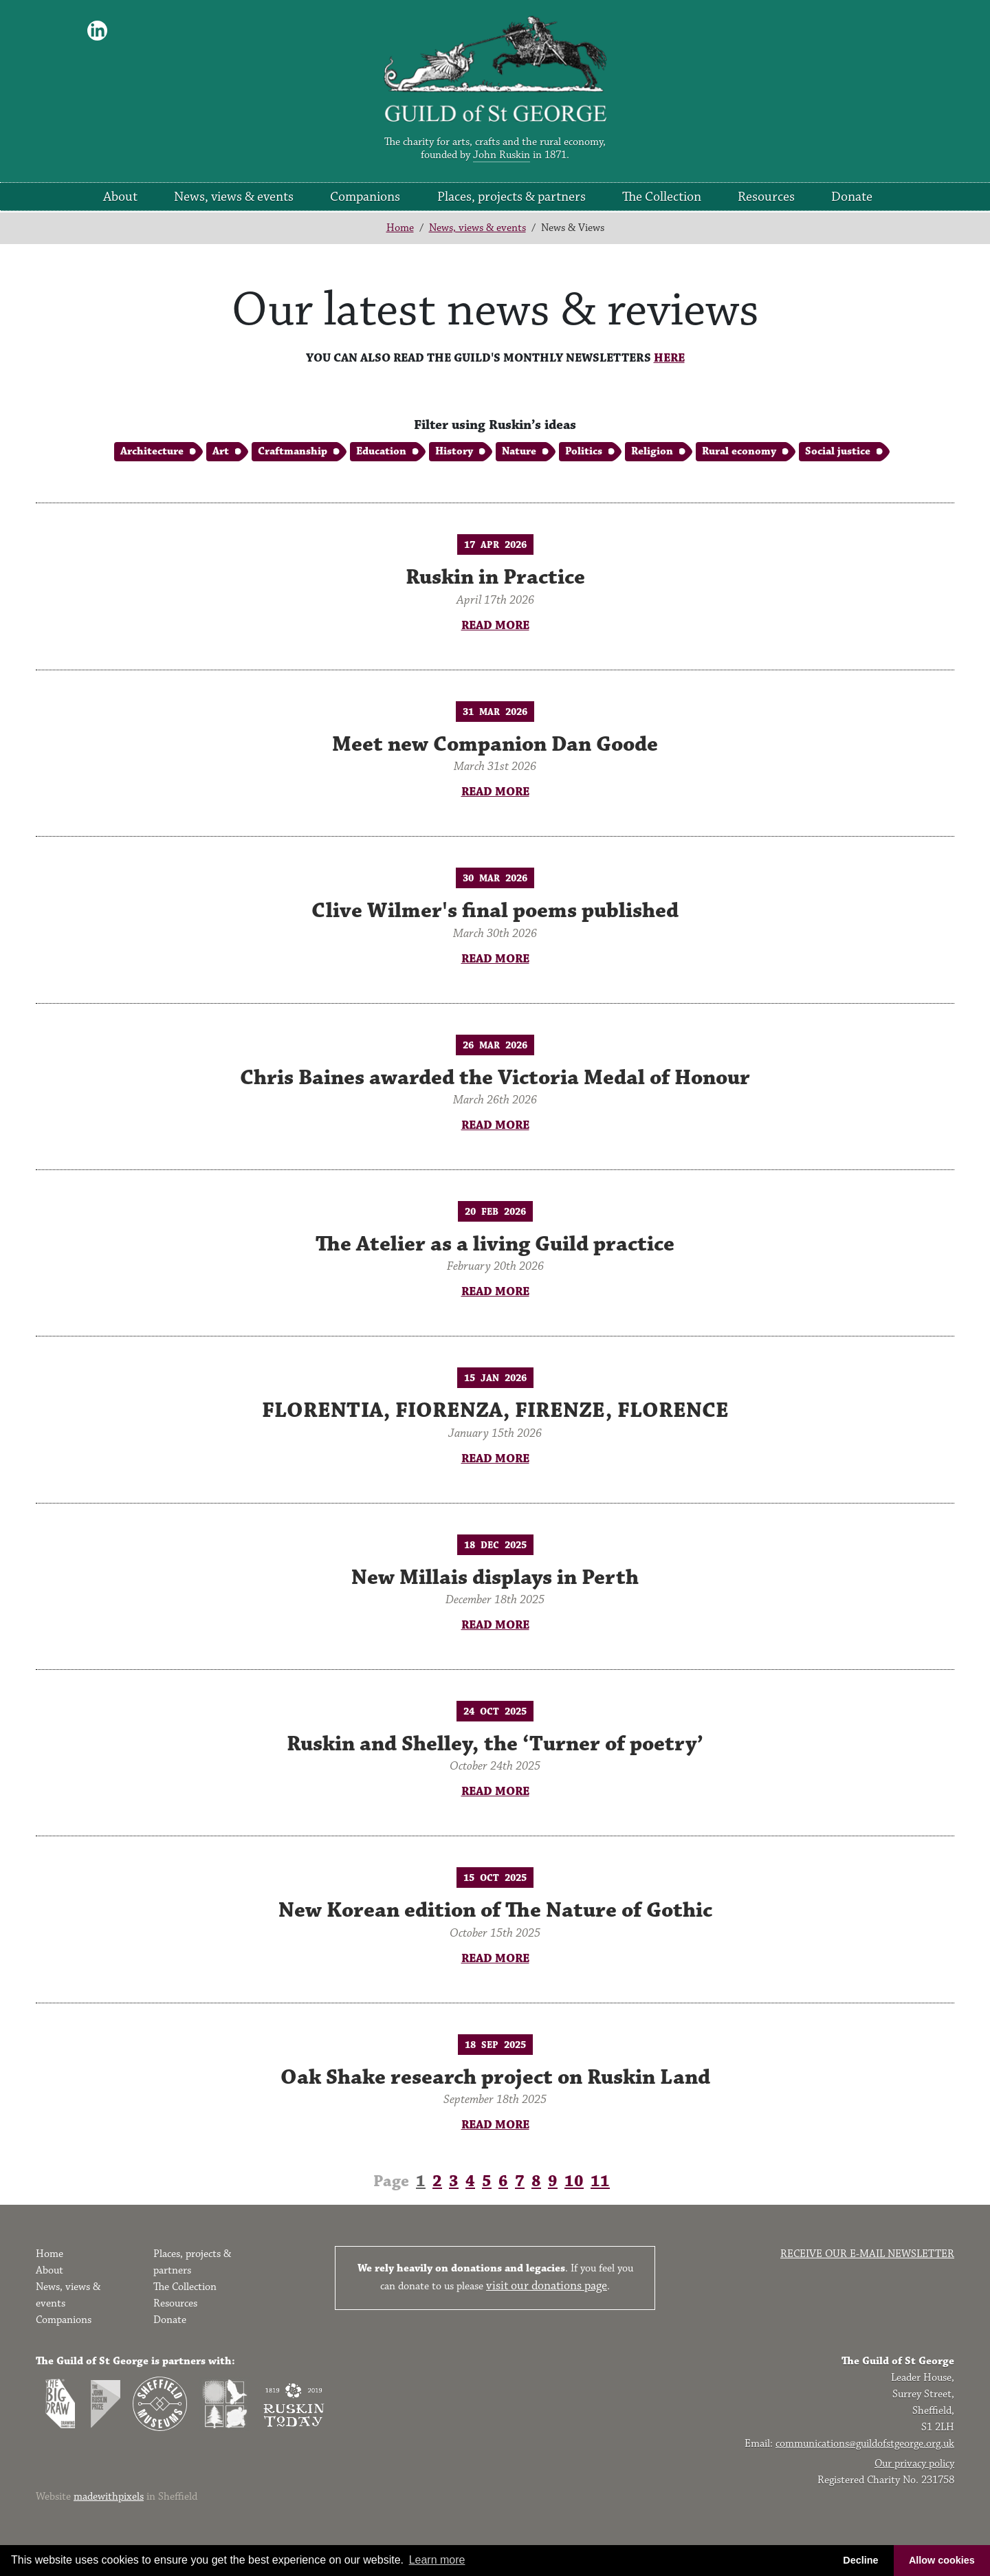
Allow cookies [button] (942, 2560)
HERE (669, 358)
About (120, 196)
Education (381, 451)
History (454, 451)
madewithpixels (109, 2496)
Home (400, 227)
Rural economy (739, 451)
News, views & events (234, 196)
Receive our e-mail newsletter (867, 2253)
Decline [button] (860, 2560)
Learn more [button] (437, 2560)
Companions (365, 196)
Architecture (152, 451)
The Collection (661, 196)
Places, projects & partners (511, 196)
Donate (851, 196)
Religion (652, 451)
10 (574, 2181)
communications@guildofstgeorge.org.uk (865, 2443)
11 (600, 2181)
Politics (583, 451)
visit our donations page (546, 2285)
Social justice (837, 451)
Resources (766, 196)
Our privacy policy (914, 2463)
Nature (519, 451)
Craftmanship (292, 451)
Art (220, 451)
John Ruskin (501, 155)
